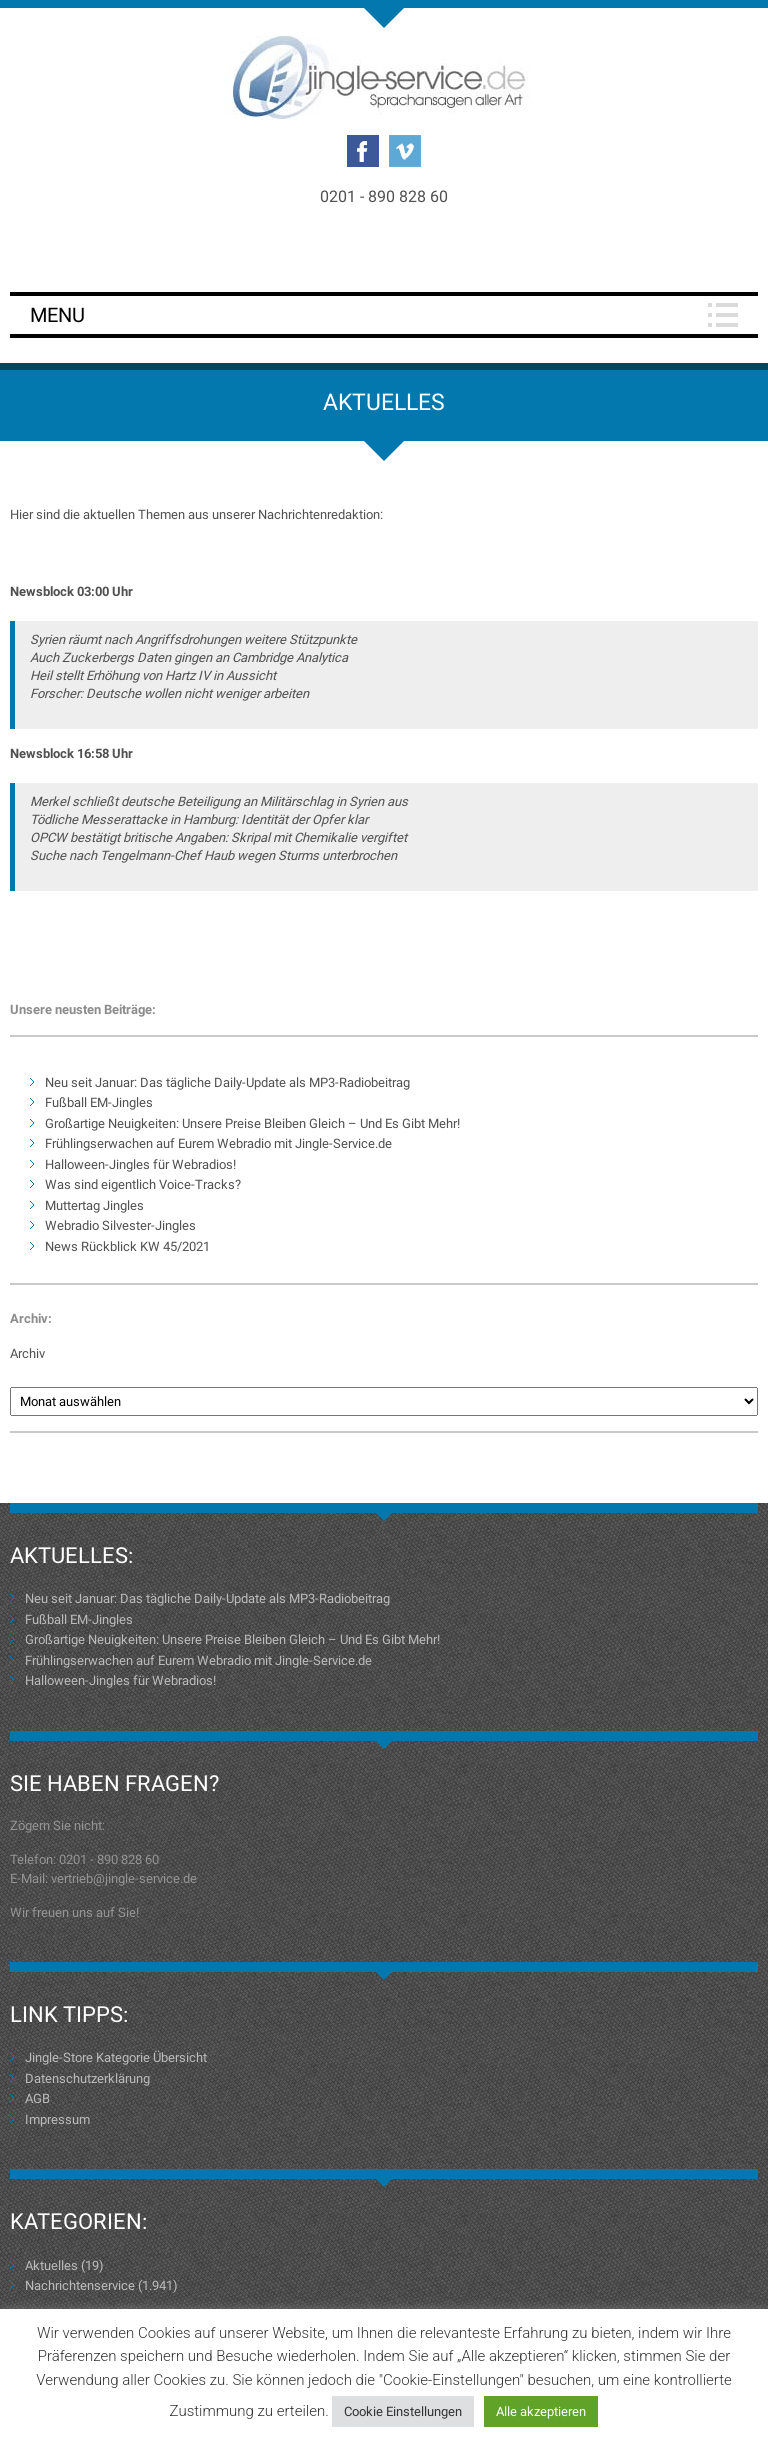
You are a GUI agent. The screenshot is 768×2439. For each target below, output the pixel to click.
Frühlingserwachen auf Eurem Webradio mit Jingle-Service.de (218, 1143)
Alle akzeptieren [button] (541, 2411)
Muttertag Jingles (94, 1205)
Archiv (27, 1353)
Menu (57, 315)
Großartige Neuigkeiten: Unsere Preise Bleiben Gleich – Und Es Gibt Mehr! (252, 1123)
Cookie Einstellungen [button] (403, 2411)
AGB (37, 2098)
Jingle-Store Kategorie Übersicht (116, 2057)
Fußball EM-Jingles (99, 1102)
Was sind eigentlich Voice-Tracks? (143, 1184)
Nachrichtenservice (80, 2285)
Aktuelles (51, 2265)
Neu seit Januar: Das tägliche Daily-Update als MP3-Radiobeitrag (227, 1082)
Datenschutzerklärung (87, 2078)
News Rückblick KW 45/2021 (127, 1246)
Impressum (57, 2119)
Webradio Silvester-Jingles (120, 1225)
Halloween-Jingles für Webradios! (140, 1164)
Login (384, 251)
